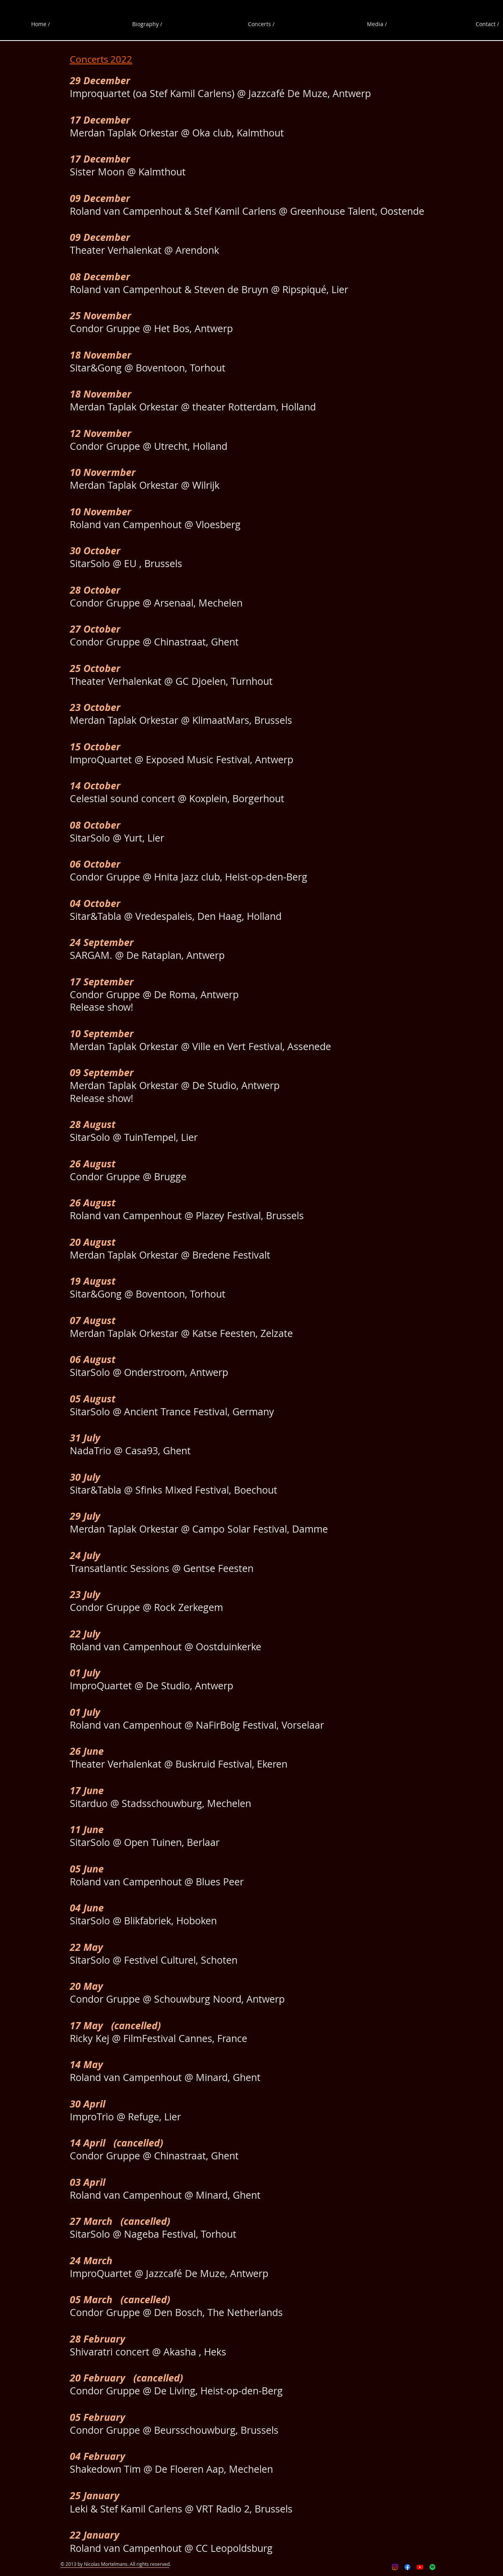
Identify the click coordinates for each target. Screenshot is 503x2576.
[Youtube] (420, 2567)
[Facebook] (407, 2567)
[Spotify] (432, 2567)
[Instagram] (395, 2567)
